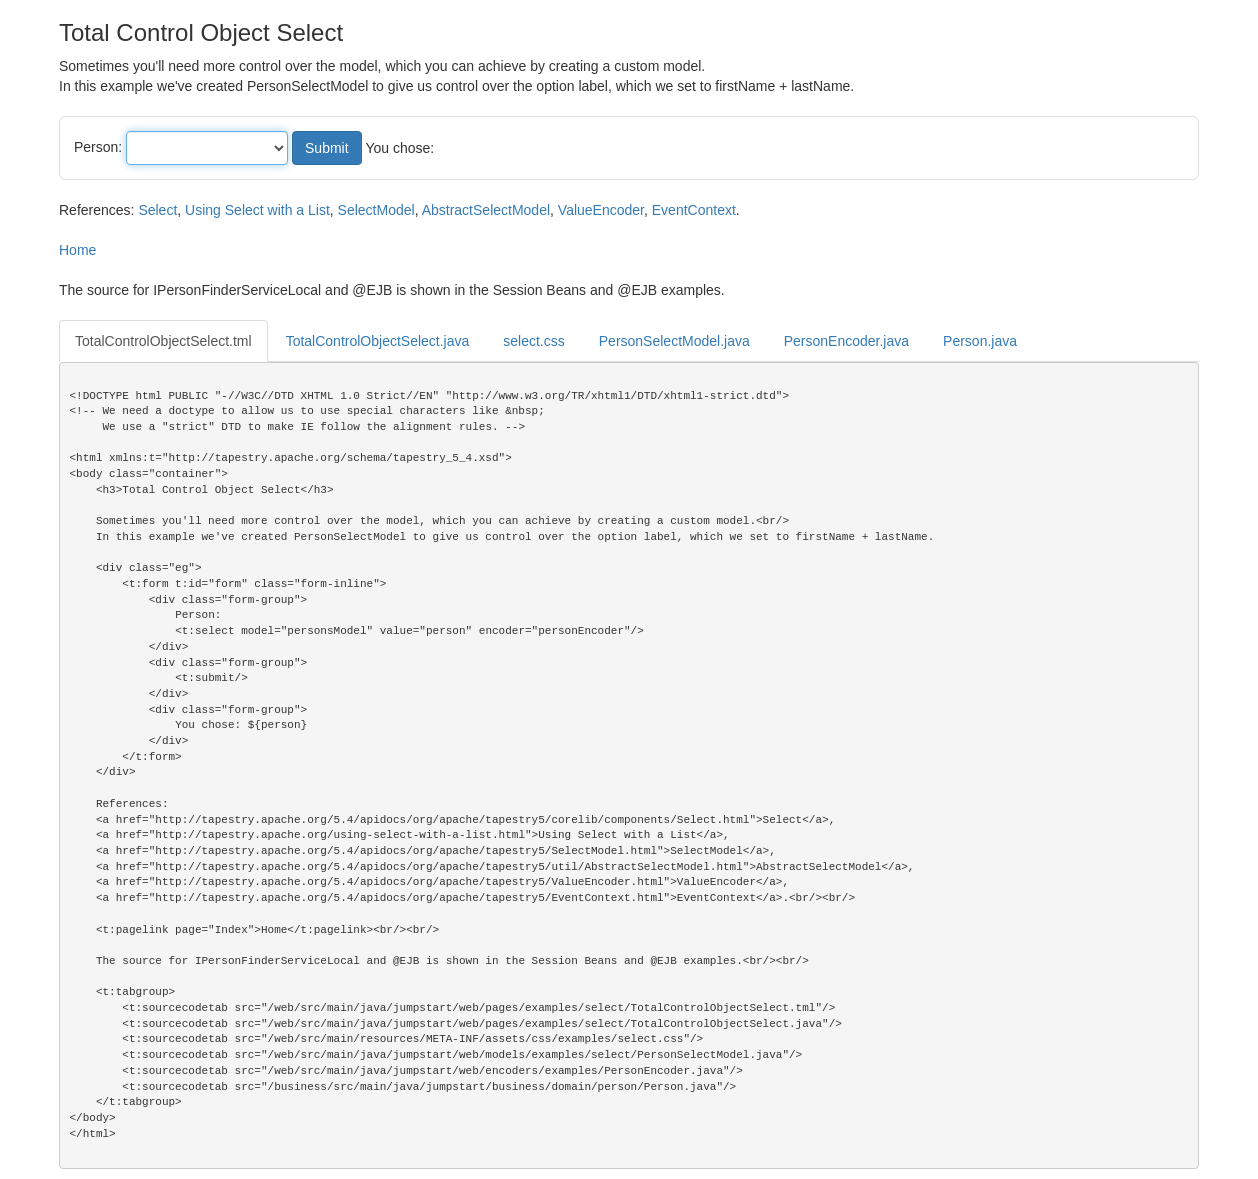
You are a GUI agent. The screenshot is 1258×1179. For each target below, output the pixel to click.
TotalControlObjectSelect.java (378, 341)
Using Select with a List (257, 210)
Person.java (980, 341)
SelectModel (376, 210)
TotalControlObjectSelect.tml (163, 341)
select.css (533, 341)
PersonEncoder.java (846, 341)
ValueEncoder (601, 210)
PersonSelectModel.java (674, 341)
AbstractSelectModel (486, 210)
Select (157, 210)
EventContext (694, 210)
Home (77, 250)
